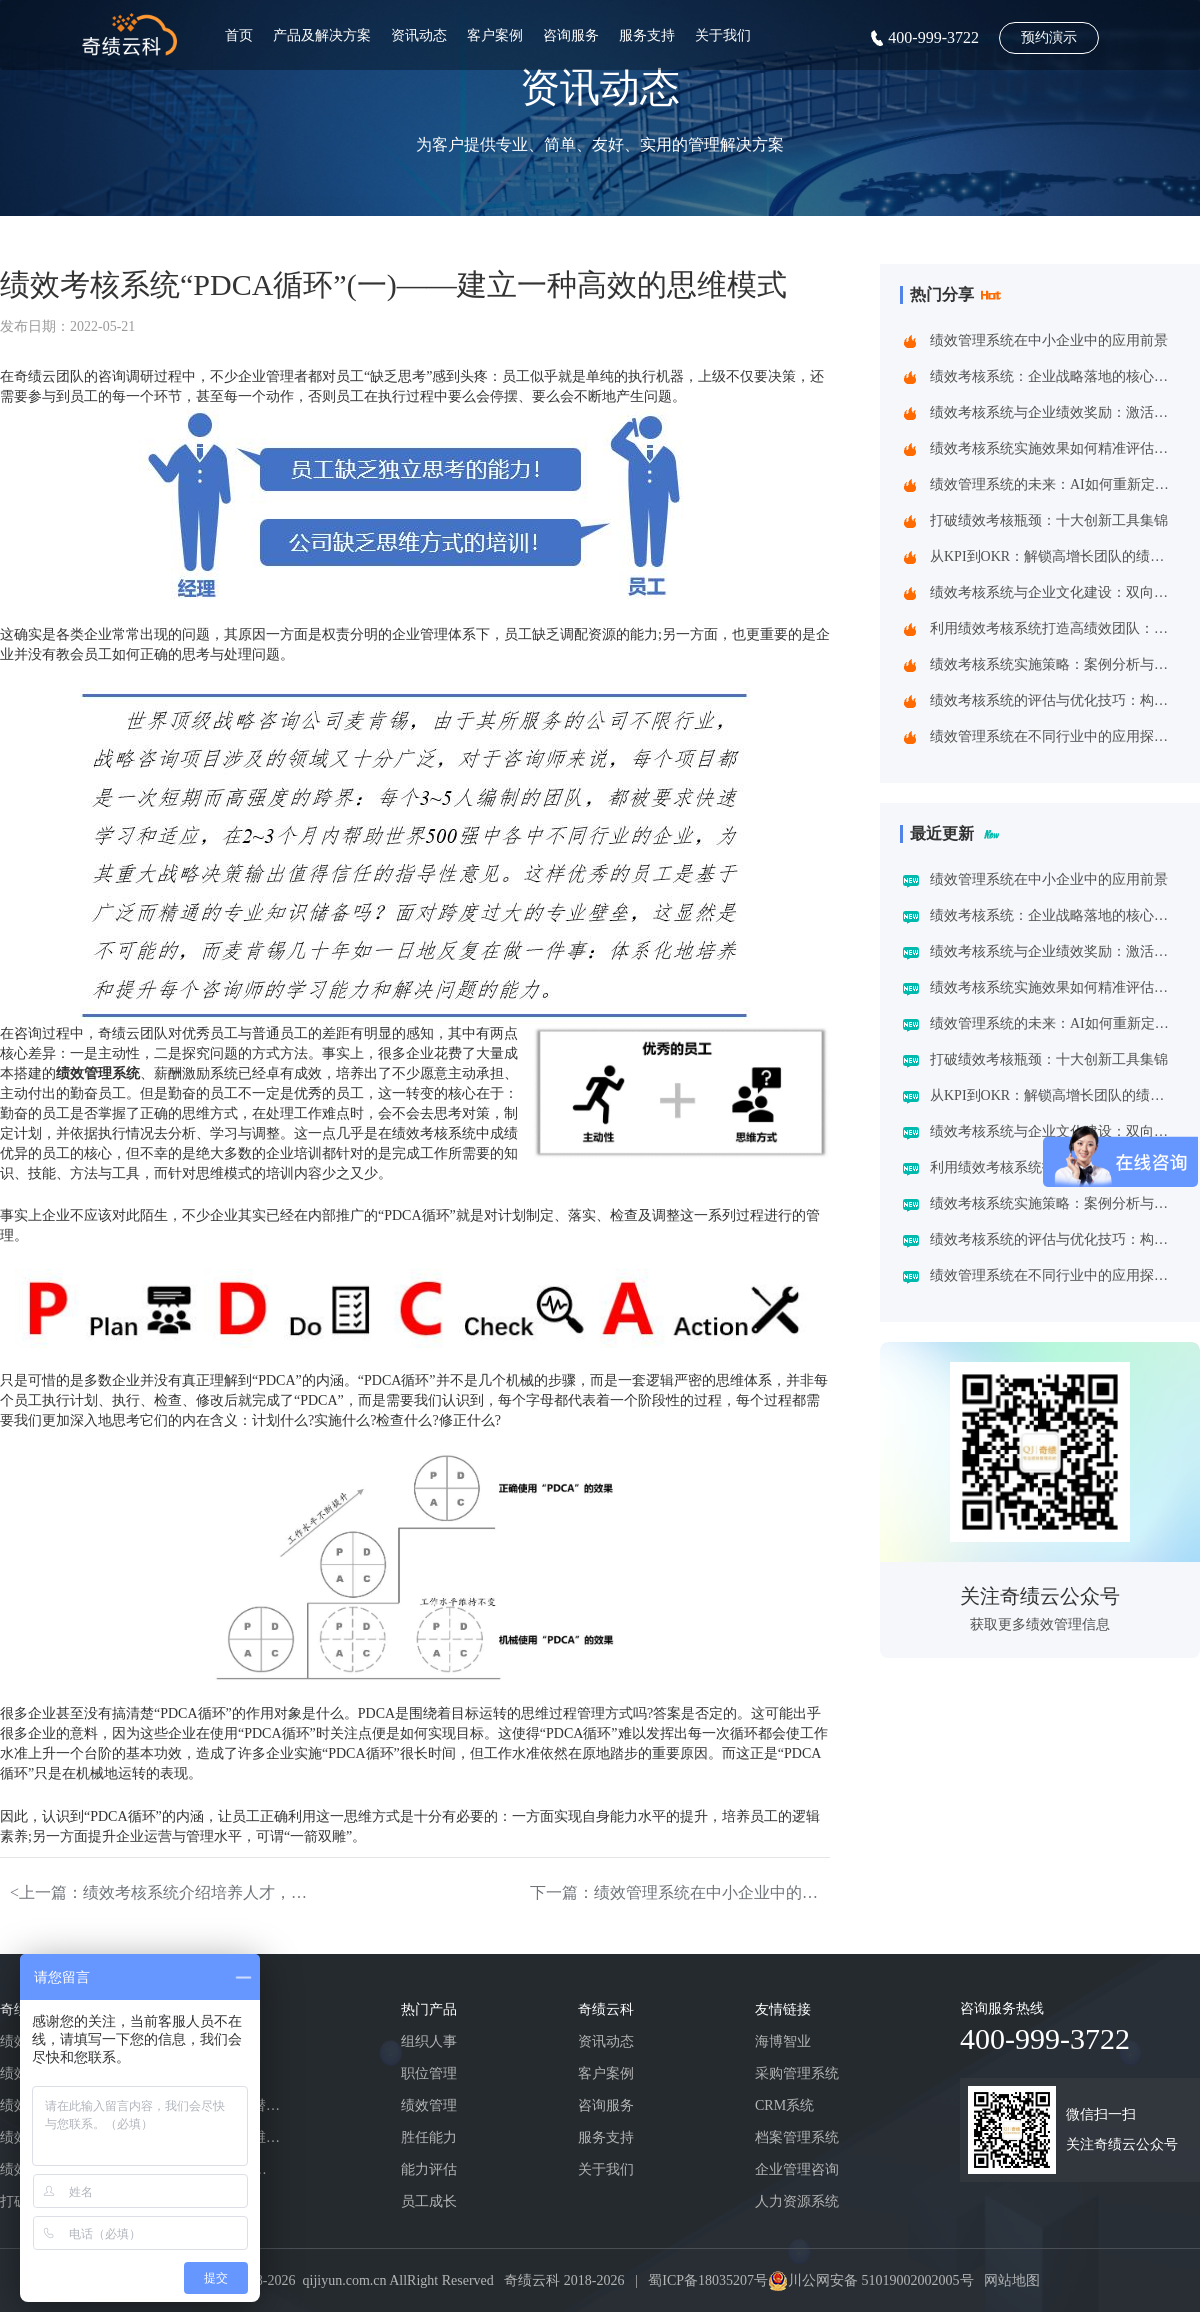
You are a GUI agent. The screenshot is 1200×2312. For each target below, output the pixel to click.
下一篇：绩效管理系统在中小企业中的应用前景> (680, 1892)
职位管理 (429, 2073)
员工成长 (429, 2201)
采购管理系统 (797, 2073)
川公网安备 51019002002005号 (881, 2280)
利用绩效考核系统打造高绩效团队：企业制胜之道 (1054, 628)
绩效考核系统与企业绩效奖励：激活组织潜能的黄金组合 (1054, 412)
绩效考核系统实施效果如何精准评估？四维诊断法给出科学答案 (1054, 448)
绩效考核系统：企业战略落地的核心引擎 (1054, 376)
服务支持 (647, 35)
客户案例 (495, 35)
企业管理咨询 (797, 2169)
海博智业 (783, 2041)
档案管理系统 (797, 2137)
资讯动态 (419, 35)
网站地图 (1012, 2280)
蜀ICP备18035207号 (708, 2280)
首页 (239, 35)
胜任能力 (429, 2137)
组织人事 (429, 2041)
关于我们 (723, 35)
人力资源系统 (797, 2201)
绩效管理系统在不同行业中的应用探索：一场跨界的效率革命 (1054, 736)
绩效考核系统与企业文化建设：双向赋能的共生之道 (1054, 592)
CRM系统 (784, 2105)
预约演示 (1049, 37)
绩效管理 (429, 2105)
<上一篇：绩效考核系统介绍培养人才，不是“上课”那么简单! (160, 1892)
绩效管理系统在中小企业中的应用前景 (1049, 340)
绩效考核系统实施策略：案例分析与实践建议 (1054, 664)
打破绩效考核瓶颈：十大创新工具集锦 (1049, 520)
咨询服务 (571, 35)
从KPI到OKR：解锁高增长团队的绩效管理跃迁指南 (1054, 556)
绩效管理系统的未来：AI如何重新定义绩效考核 (1054, 484)
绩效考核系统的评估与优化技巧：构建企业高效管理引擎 (1054, 700)
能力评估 (429, 2169)
